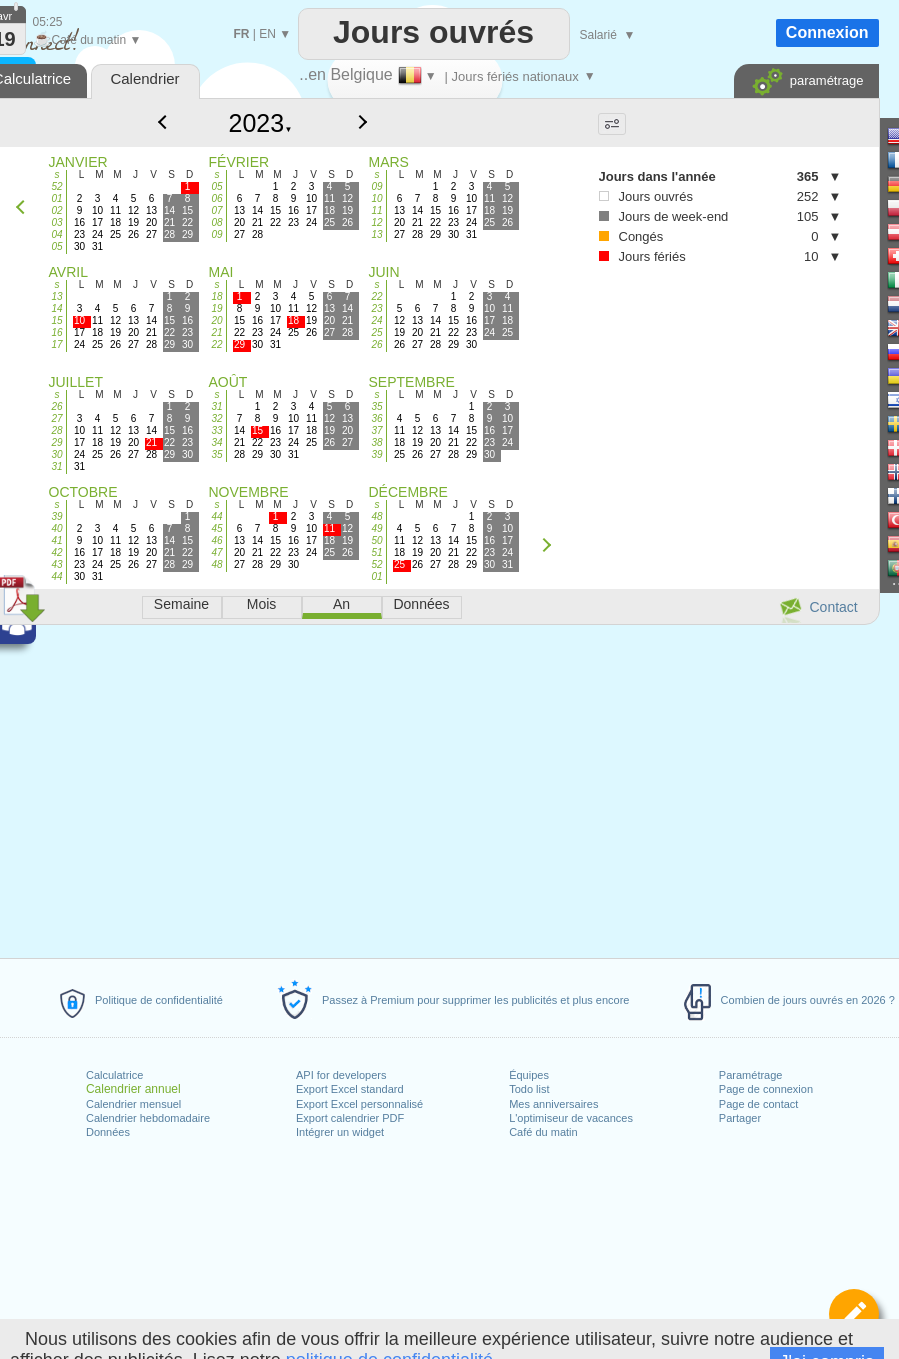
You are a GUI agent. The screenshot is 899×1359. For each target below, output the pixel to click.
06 (216, 198)
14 (56, 308)
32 (216, 418)
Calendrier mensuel (133, 1104)
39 (376, 454)
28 (56, 430)
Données (108, 1132)
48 (216, 564)
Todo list (529, 1089)
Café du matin (543, 1132)
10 (376, 198)
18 (216, 296)
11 (376, 210)
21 (216, 332)
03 (56, 222)
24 (376, 320)
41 (56, 540)
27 (56, 418)
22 (216, 344)
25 (376, 332)
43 (56, 564)
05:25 (48, 22)
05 (56, 246)
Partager (740, 1118)
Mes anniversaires (553, 1104)
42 (56, 552)
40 (56, 528)
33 (216, 430)
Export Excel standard (350, 1089)
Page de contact (759, 1104)
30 (56, 454)
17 (56, 344)
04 (56, 234)
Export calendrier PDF (350, 1118)
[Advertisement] (652, 381)
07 (216, 210)
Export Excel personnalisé (359, 1104)
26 (376, 344)
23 (376, 308)
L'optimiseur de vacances (571, 1118)
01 (56, 198)
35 (216, 454)
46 (216, 540)
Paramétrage (751, 1075)
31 (56, 466)
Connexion (827, 32)
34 (216, 442)
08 (216, 222)
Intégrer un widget (340, 1132)
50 (376, 540)
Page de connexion (766, 1089)
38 (376, 442)
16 (56, 332)
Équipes (529, 1075)
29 (56, 442)
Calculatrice (114, 1075)
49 (376, 528)
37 (376, 430)
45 (216, 528)
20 (216, 320)
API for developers (341, 1075)
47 (216, 552)
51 (376, 552)
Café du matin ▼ (87, 40)
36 (376, 418)
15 (56, 320)
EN (267, 34)
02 (56, 210)
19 (216, 308)
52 (56, 186)
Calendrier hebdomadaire (148, 1118)
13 (376, 234)
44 (56, 576)
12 (376, 222)
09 (216, 234)
